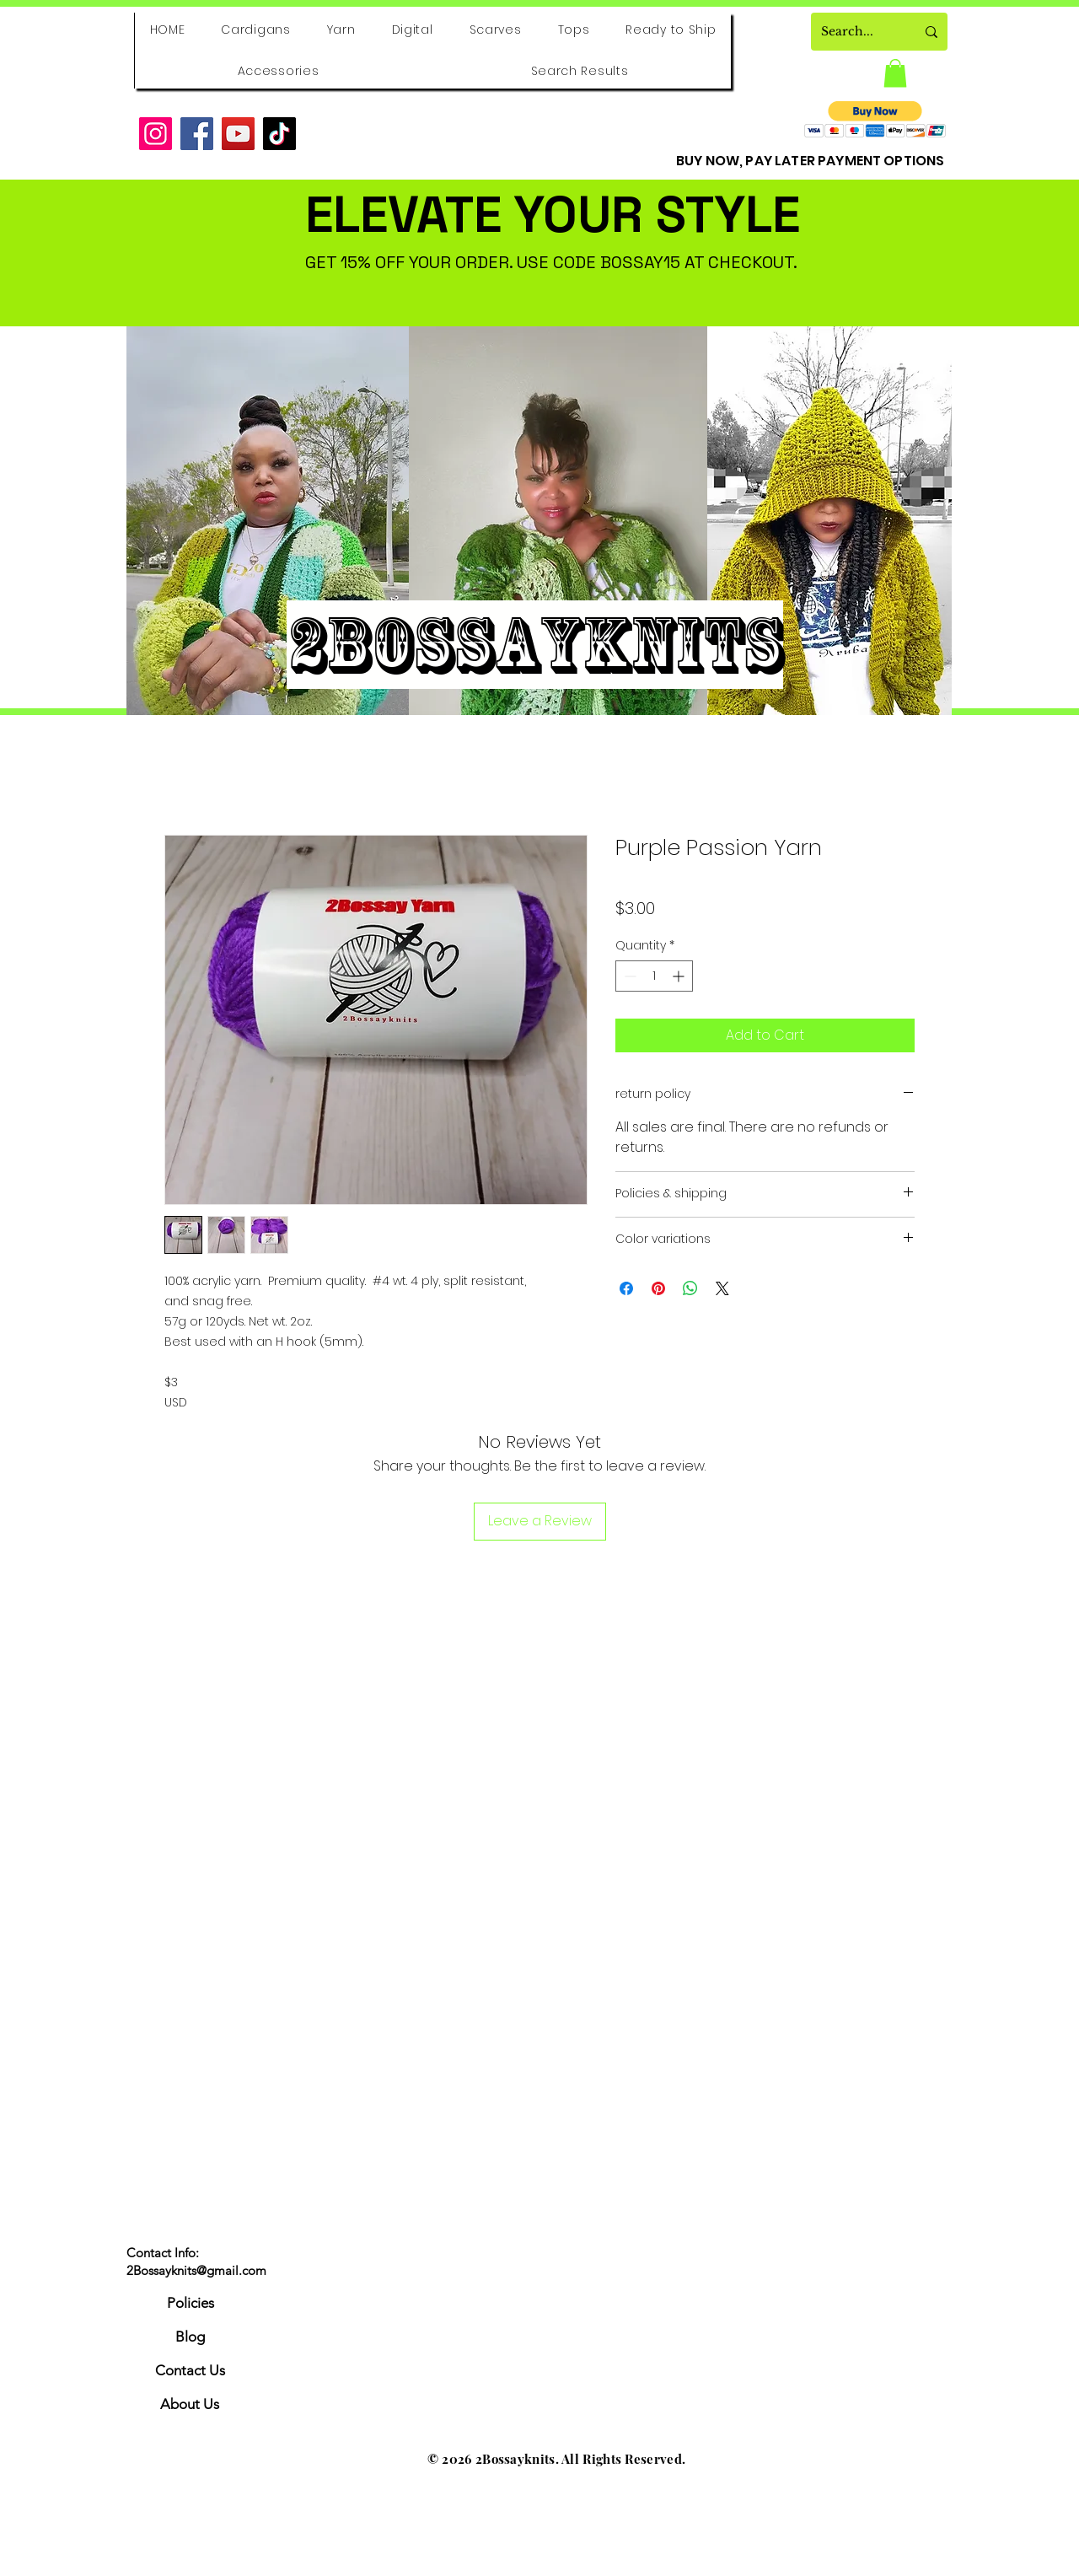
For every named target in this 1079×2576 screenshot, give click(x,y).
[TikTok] (279, 133)
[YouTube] (238, 133)
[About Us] (190, 2405)
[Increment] (679, 976)
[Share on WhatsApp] (690, 1288)
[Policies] (190, 2304)
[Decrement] (628, 976)
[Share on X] (722, 1288)
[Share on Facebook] (626, 1288)
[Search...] (855, 32)
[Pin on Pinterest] (658, 1288)
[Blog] (190, 2337)
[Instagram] (155, 133)
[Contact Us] (190, 2371)
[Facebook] (196, 133)
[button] (895, 73)
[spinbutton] (654, 976)
